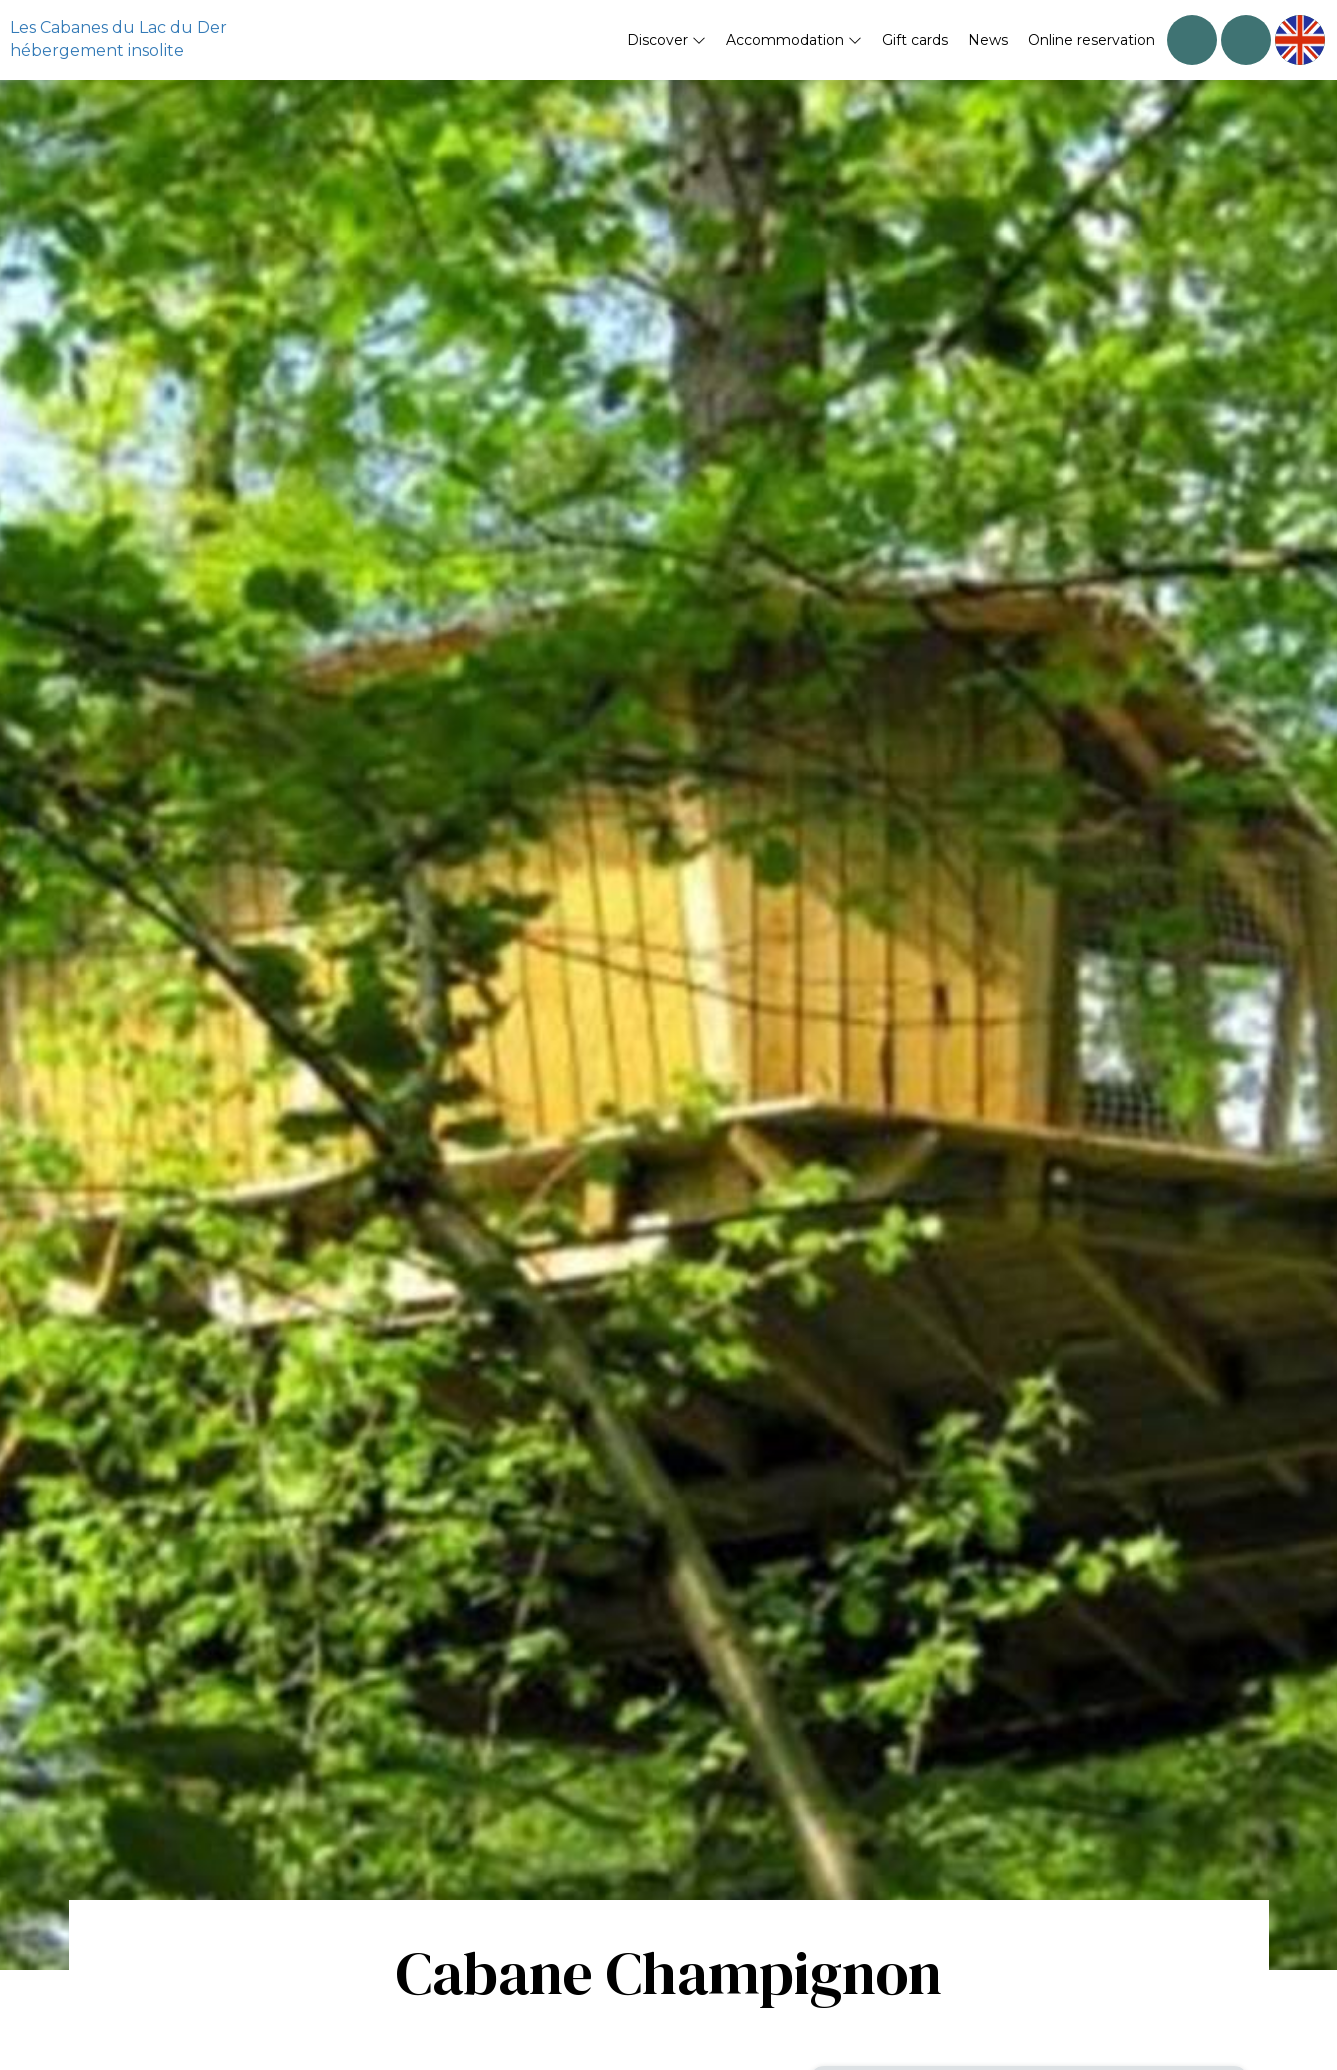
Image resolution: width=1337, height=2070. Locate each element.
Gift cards (915, 40)
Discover (666, 40)
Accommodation (794, 40)
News (988, 40)
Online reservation (1091, 40)
